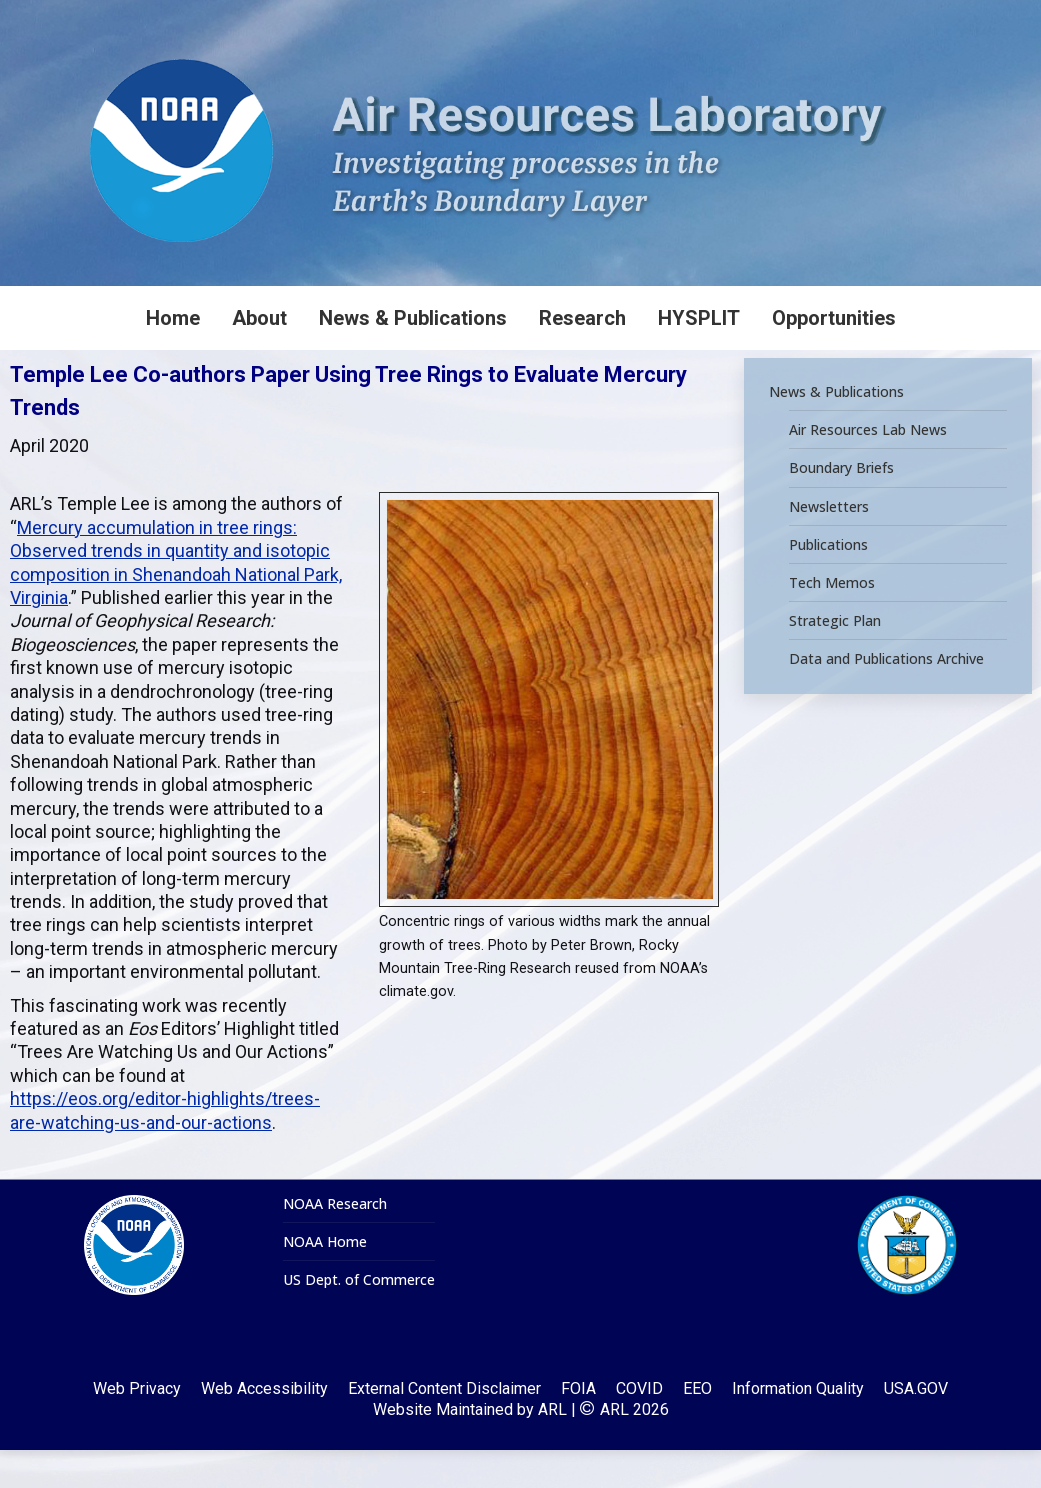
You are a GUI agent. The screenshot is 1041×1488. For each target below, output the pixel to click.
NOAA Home (325, 1280)
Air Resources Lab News (868, 468)
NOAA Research (335, 1242)
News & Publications (836, 430)
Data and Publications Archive (886, 697)
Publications (828, 583)
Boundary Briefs (841, 506)
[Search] (891, 19)
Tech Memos (832, 621)
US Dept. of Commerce (359, 1318)
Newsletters (829, 545)
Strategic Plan (835, 659)
